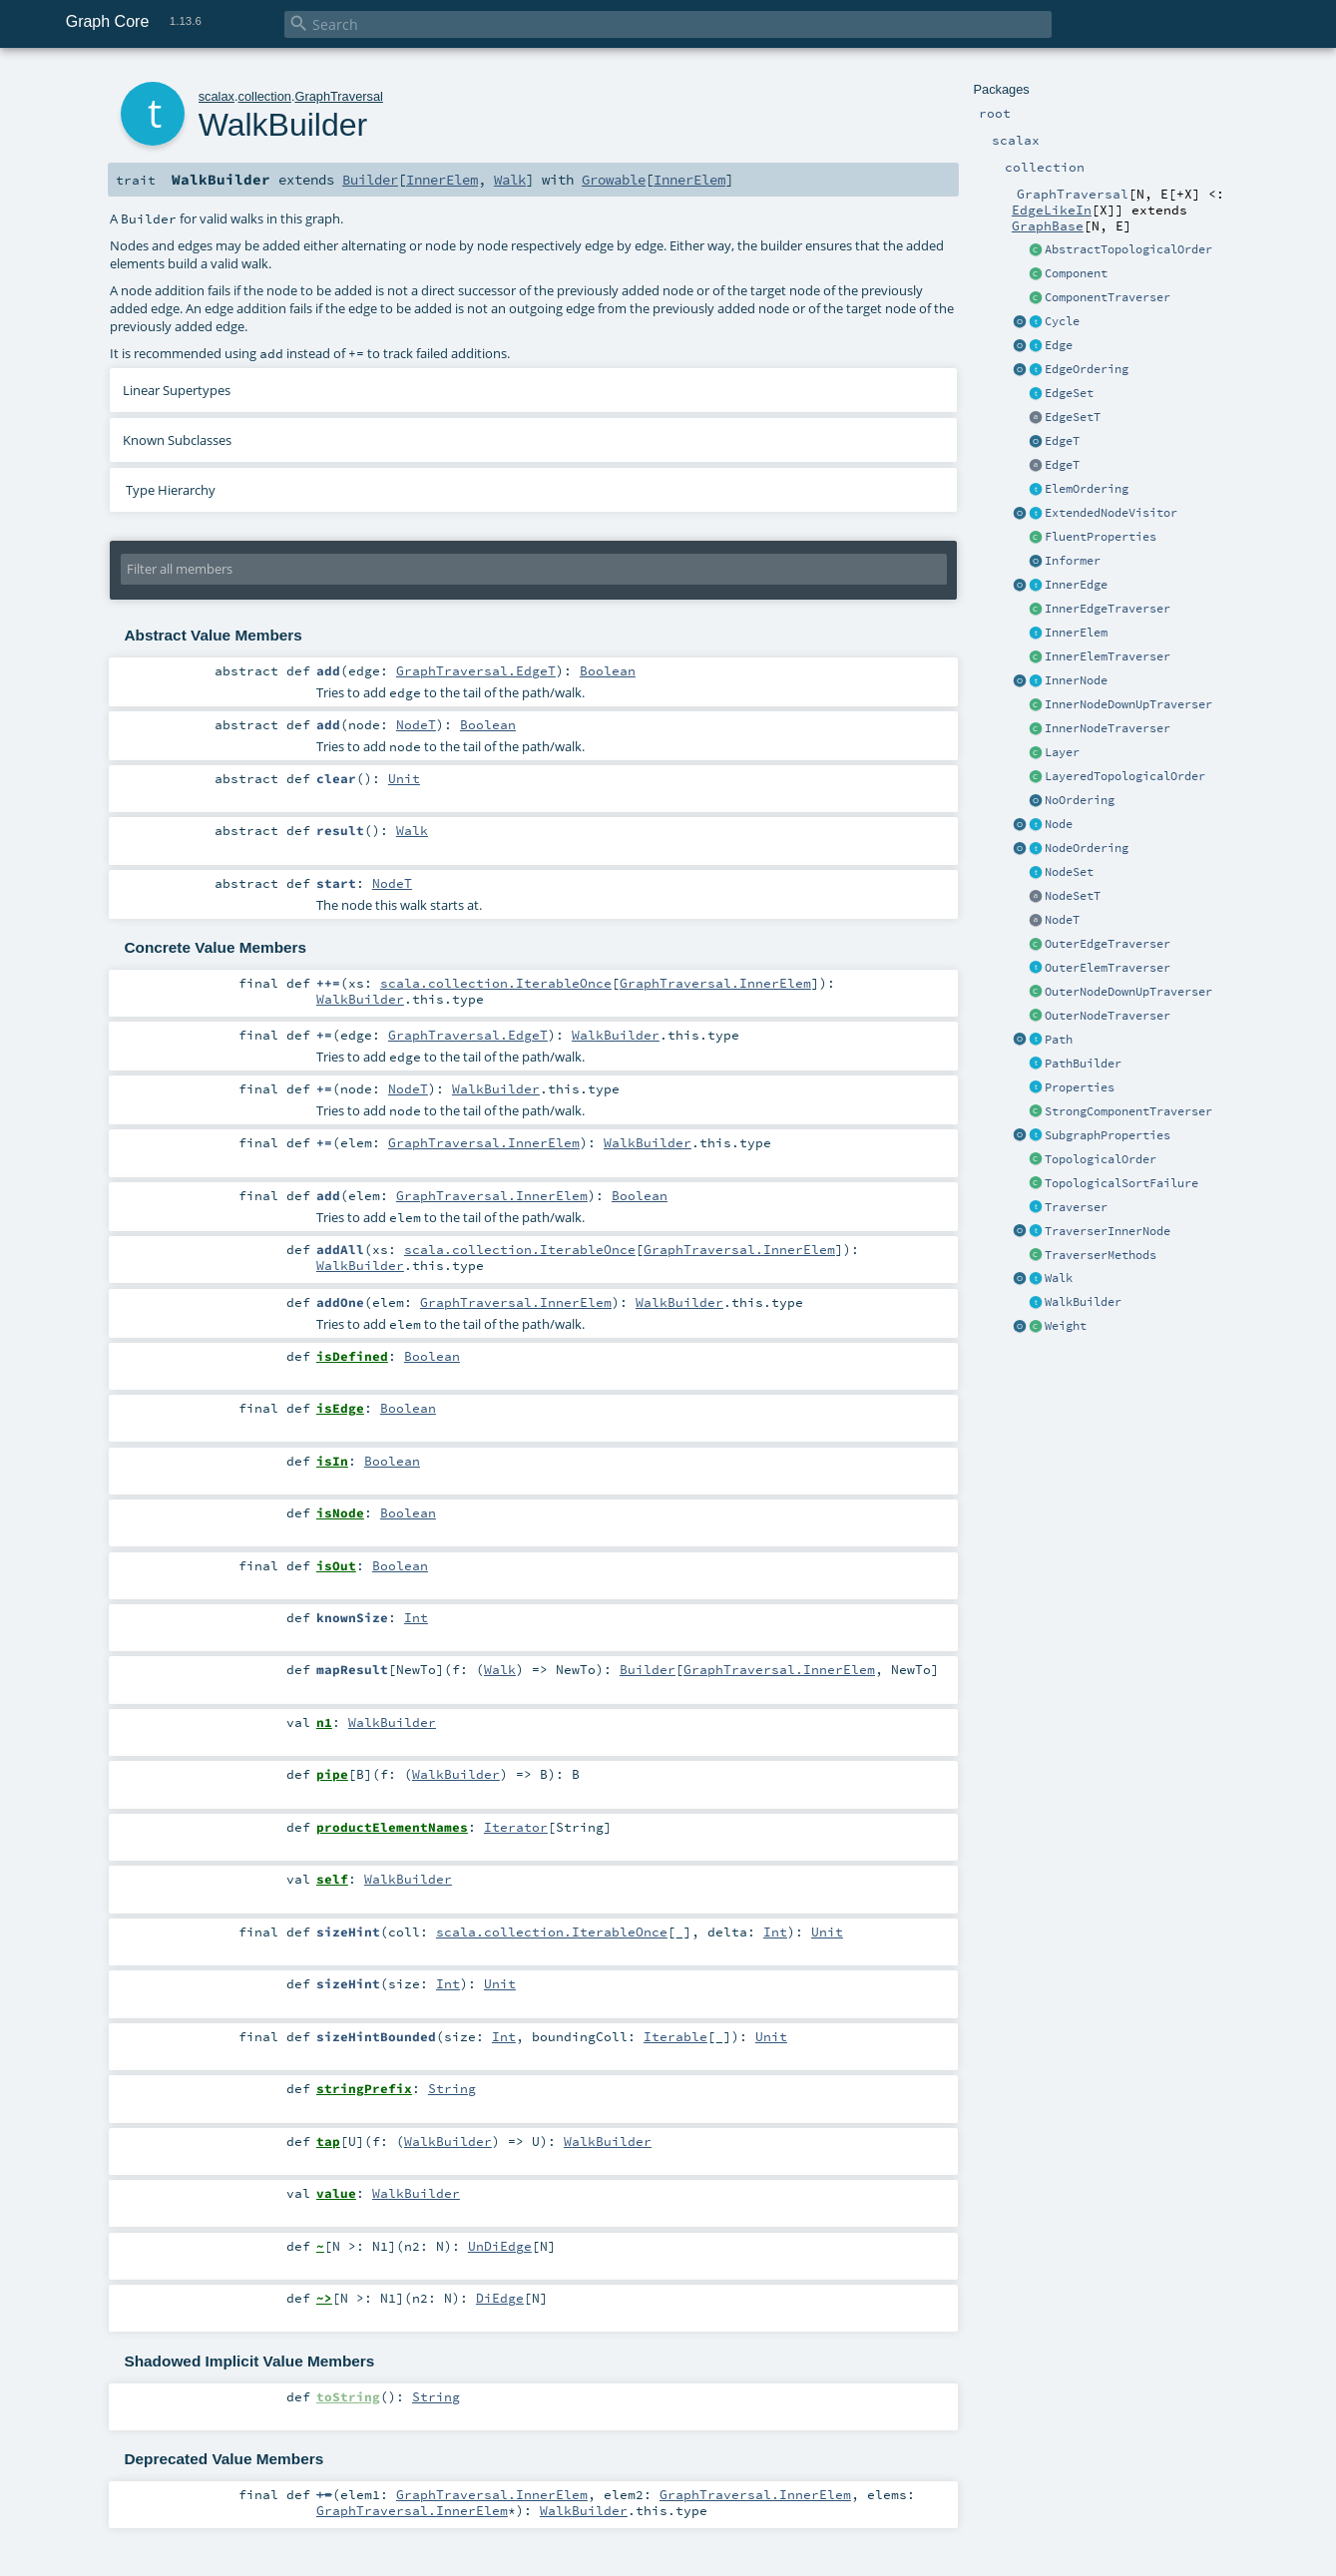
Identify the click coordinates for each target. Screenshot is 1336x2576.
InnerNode (1076, 680)
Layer (1062, 752)
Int (416, 1617)
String (452, 2088)
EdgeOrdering (1086, 369)
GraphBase (1048, 225)
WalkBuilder (1083, 1302)
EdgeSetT (1073, 417)
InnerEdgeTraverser (1107, 609)
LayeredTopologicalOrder (1125, 776)
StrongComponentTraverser (1128, 1111)
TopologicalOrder (1100, 1159)
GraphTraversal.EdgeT (476, 670)
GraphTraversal (338, 96)
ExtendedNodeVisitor (1111, 513)
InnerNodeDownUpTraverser (1128, 704)
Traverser (1076, 1207)
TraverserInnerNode (1107, 1231)
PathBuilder (1083, 1064)
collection (264, 96)
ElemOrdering (1086, 489)
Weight (1066, 1326)
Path (1059, 1040)
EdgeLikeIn (1052, 209)
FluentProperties (1100, 537)
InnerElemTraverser (1107, 656)
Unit (404, 778)
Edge (1059, 345)
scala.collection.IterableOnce (496, 983)
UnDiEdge (500, 2246)
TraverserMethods (1100, 1255)
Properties (1079, 1087)
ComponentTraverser (1107, 297)
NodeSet (1069, 872)
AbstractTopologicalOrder (1128, 249)
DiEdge (500, 2298)
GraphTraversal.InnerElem (715, 983)
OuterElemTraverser (1107, 968)
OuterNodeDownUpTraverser (1128, 992)
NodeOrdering (1086, 848)
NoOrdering (1079, 800)
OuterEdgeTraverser (1107, 944)
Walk (1059, 1278)
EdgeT (1062, 441)
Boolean (608, 670)
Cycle (1062, 321)
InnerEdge (1076, 585)
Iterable (675, 2036)
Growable (614, 180)
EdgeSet (1069, 393)
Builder (370, 180)
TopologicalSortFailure (1121, 1183)
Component (1076, 273)
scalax (216, 96)
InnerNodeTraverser (1107, 728)
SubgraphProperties (1107, 1135)
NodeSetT (1073, 896)
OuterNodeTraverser (1107, 1016)
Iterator (516, 1827)
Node (1059, 824)
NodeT (1062, 920)
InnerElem (1076, 633)
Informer (1073, 561)
